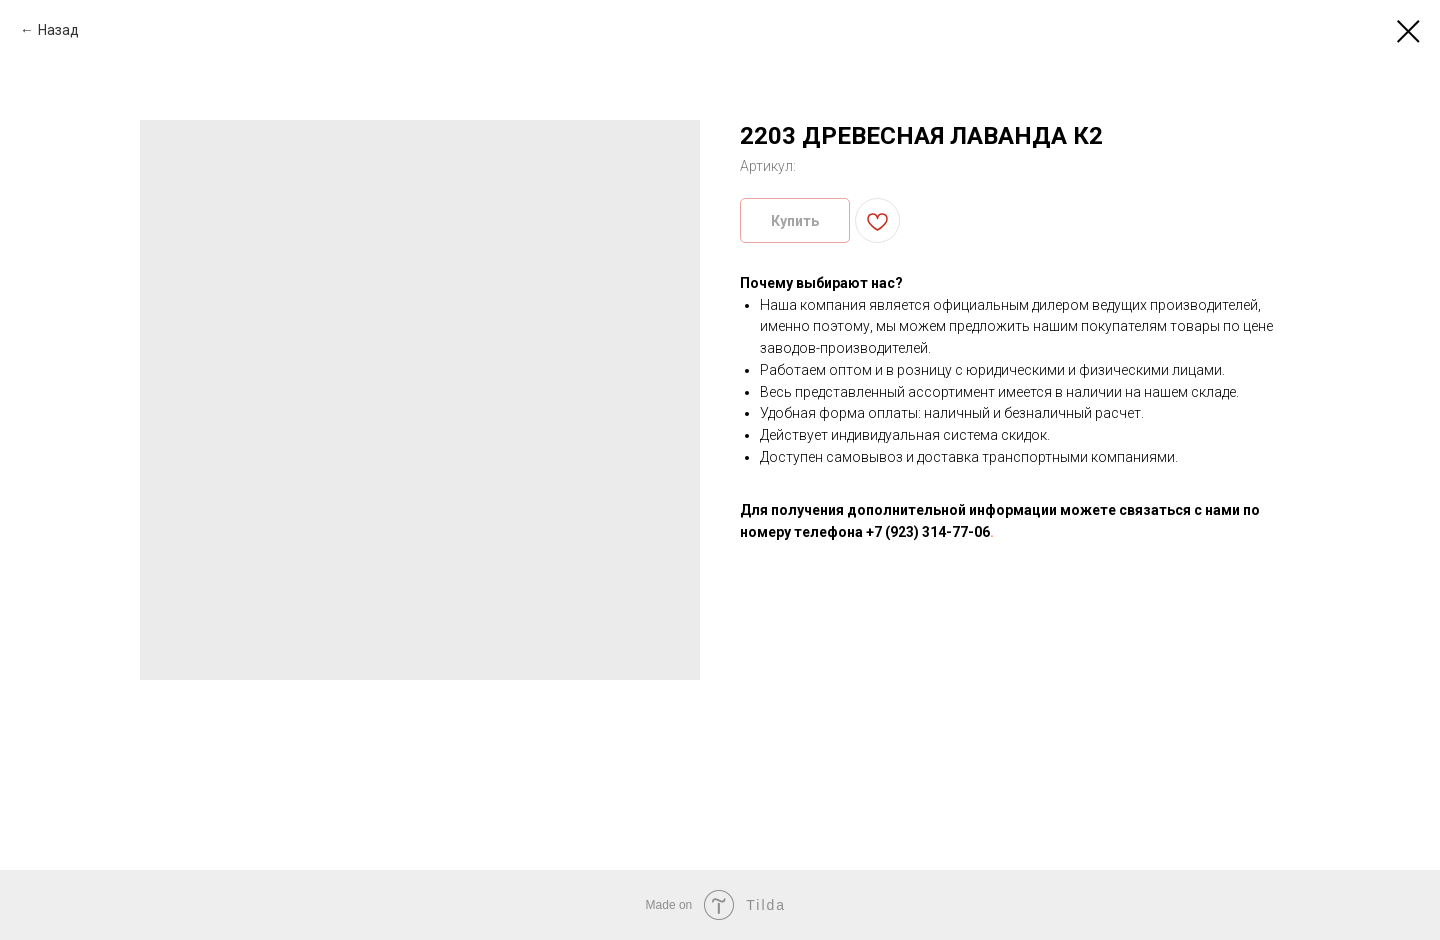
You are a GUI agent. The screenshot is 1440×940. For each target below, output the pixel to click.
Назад (58, 30)
